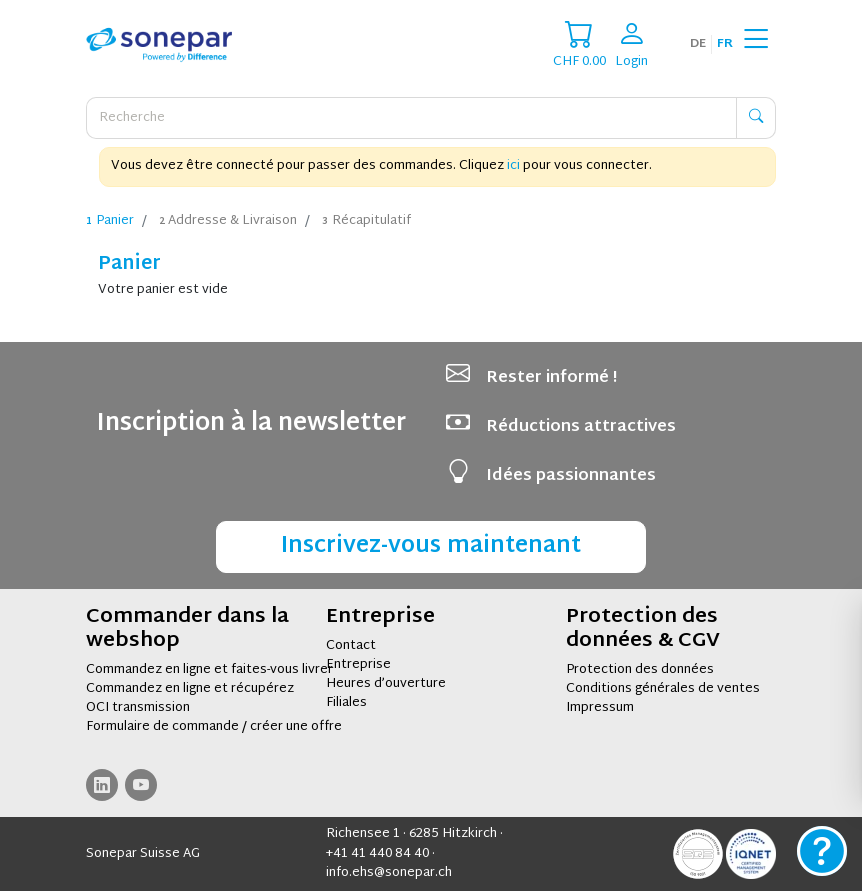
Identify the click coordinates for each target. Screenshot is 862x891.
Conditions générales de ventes (663, 689)
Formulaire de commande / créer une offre (214, 727)
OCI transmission (138, 708)
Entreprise (358, 665)
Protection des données (640, 670)
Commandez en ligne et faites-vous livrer (209, 670)
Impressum (600, 708)
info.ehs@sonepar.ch (389, 873)
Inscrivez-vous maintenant (431, 546)
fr (725, 44)
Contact (351, 646)
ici (513, 166)
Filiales (346, 703)
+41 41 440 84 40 (377, 854)
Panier (110, 222)
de (698, 44)
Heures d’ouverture (386, 684)
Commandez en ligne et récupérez (190, 689)
